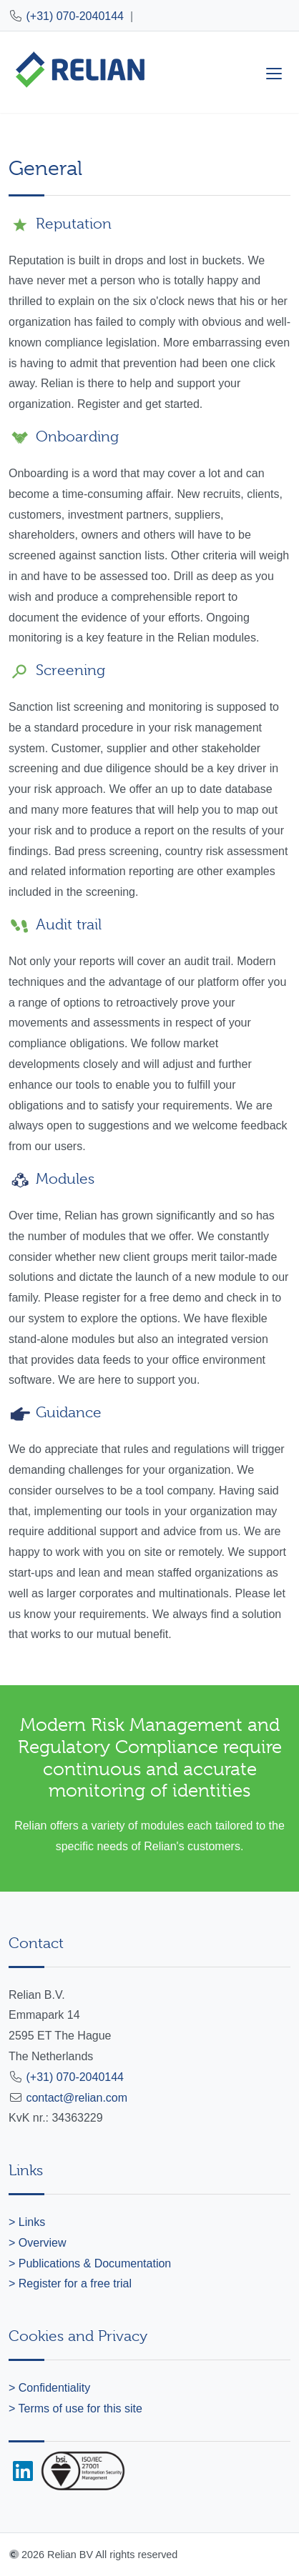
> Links (27, 2222)
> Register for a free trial (70, 2283)
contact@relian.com (76, 2098)
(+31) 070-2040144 (75, 16)
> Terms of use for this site (75, 2408)
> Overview (37, 2243)
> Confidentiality (49, 2388)
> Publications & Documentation (90, 2263)
